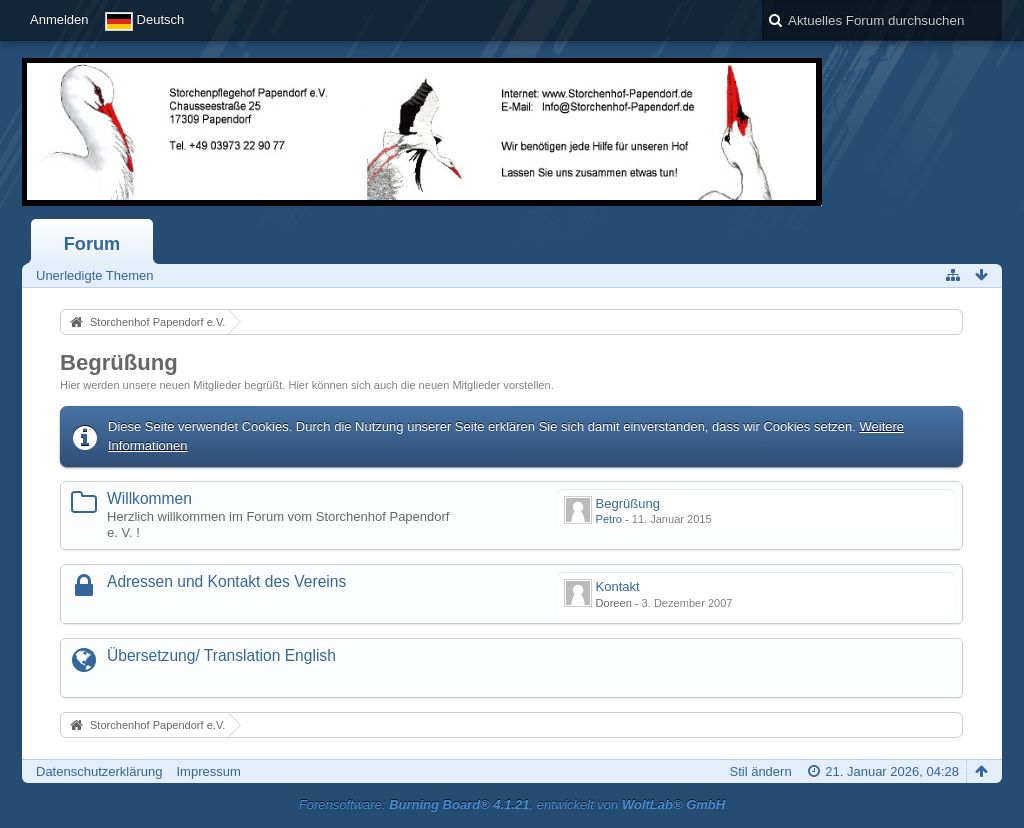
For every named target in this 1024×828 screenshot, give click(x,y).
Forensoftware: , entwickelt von (512, 804)
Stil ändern (760, 771)
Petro (609, 519)
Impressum (208, 771)
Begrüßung (119, 362)
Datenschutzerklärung (99, 771)
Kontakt (618, 586)
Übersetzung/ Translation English (221, 655)
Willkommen (149, 498)
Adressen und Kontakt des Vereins (226, 581)
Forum (92, 244)
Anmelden (59, 19)
